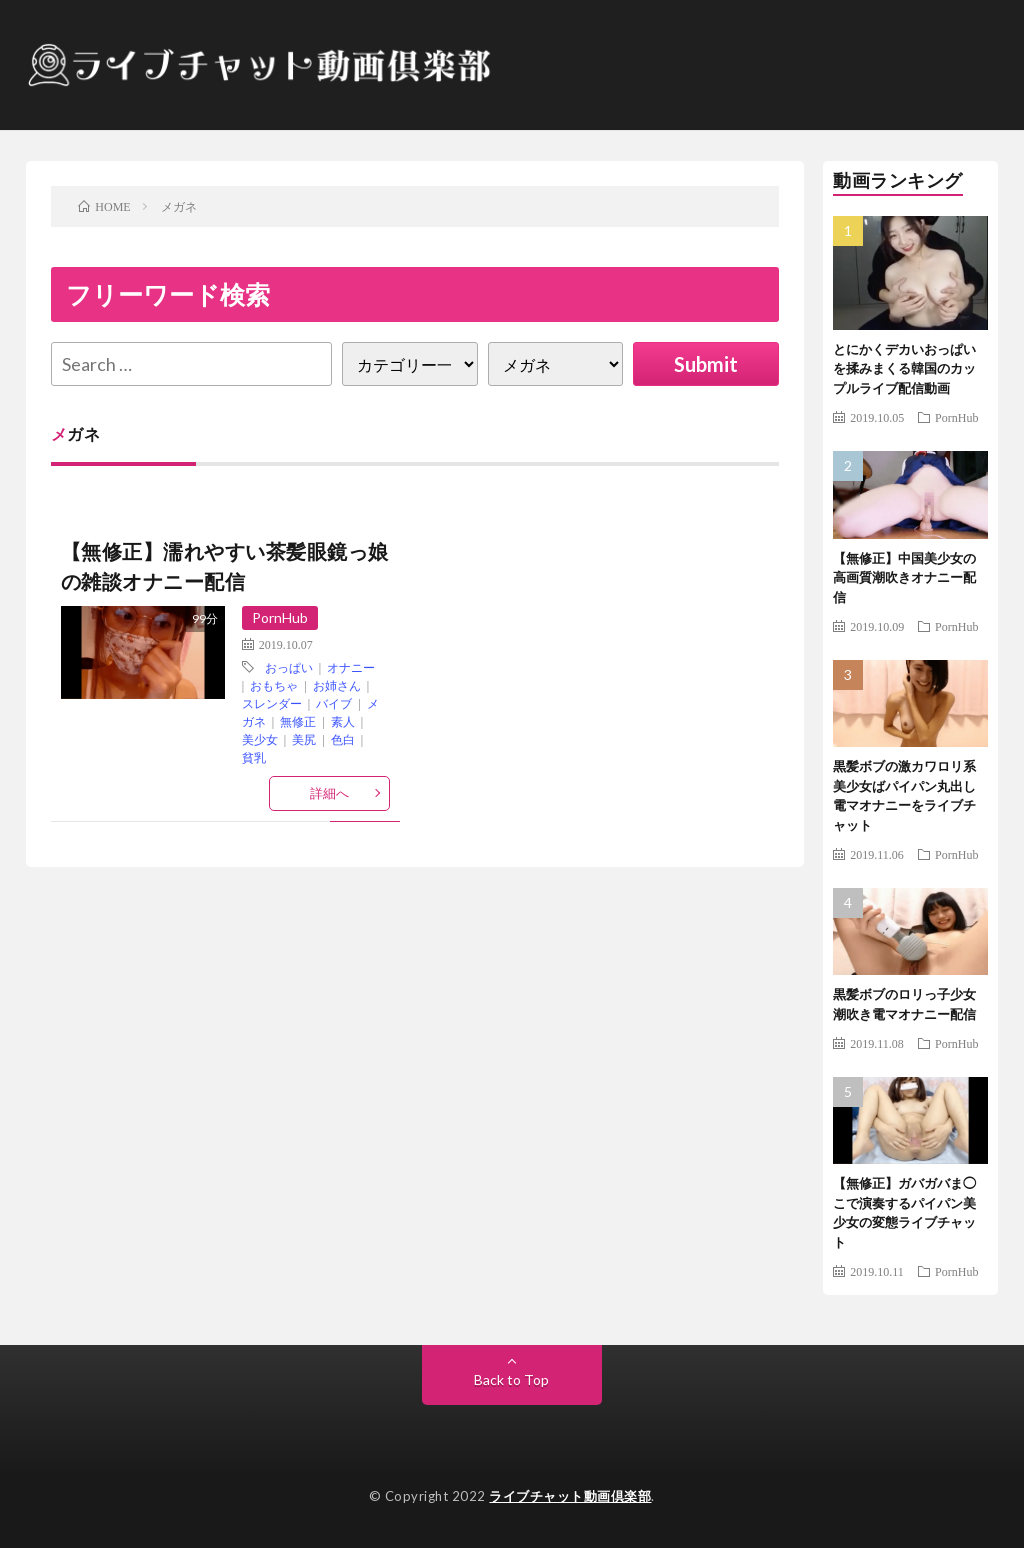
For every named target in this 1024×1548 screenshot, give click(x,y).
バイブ (334, 703)
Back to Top (511, 1379)
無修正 (298, 721)
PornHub (280, 617)
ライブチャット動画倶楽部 (570, 1496)
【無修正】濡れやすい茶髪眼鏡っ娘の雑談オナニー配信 (225, 566)
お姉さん (337, 685)
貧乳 (254, 757)
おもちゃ (274, 685)
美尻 (304, 739)
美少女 (260, 739)
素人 (343, 721)
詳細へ (329, 793)
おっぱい (289, 667)
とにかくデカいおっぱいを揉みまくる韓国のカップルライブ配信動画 (904, 368)
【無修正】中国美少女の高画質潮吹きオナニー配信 (904, 577)
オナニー (351, 667)
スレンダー (272, 703)
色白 (343, 739)
